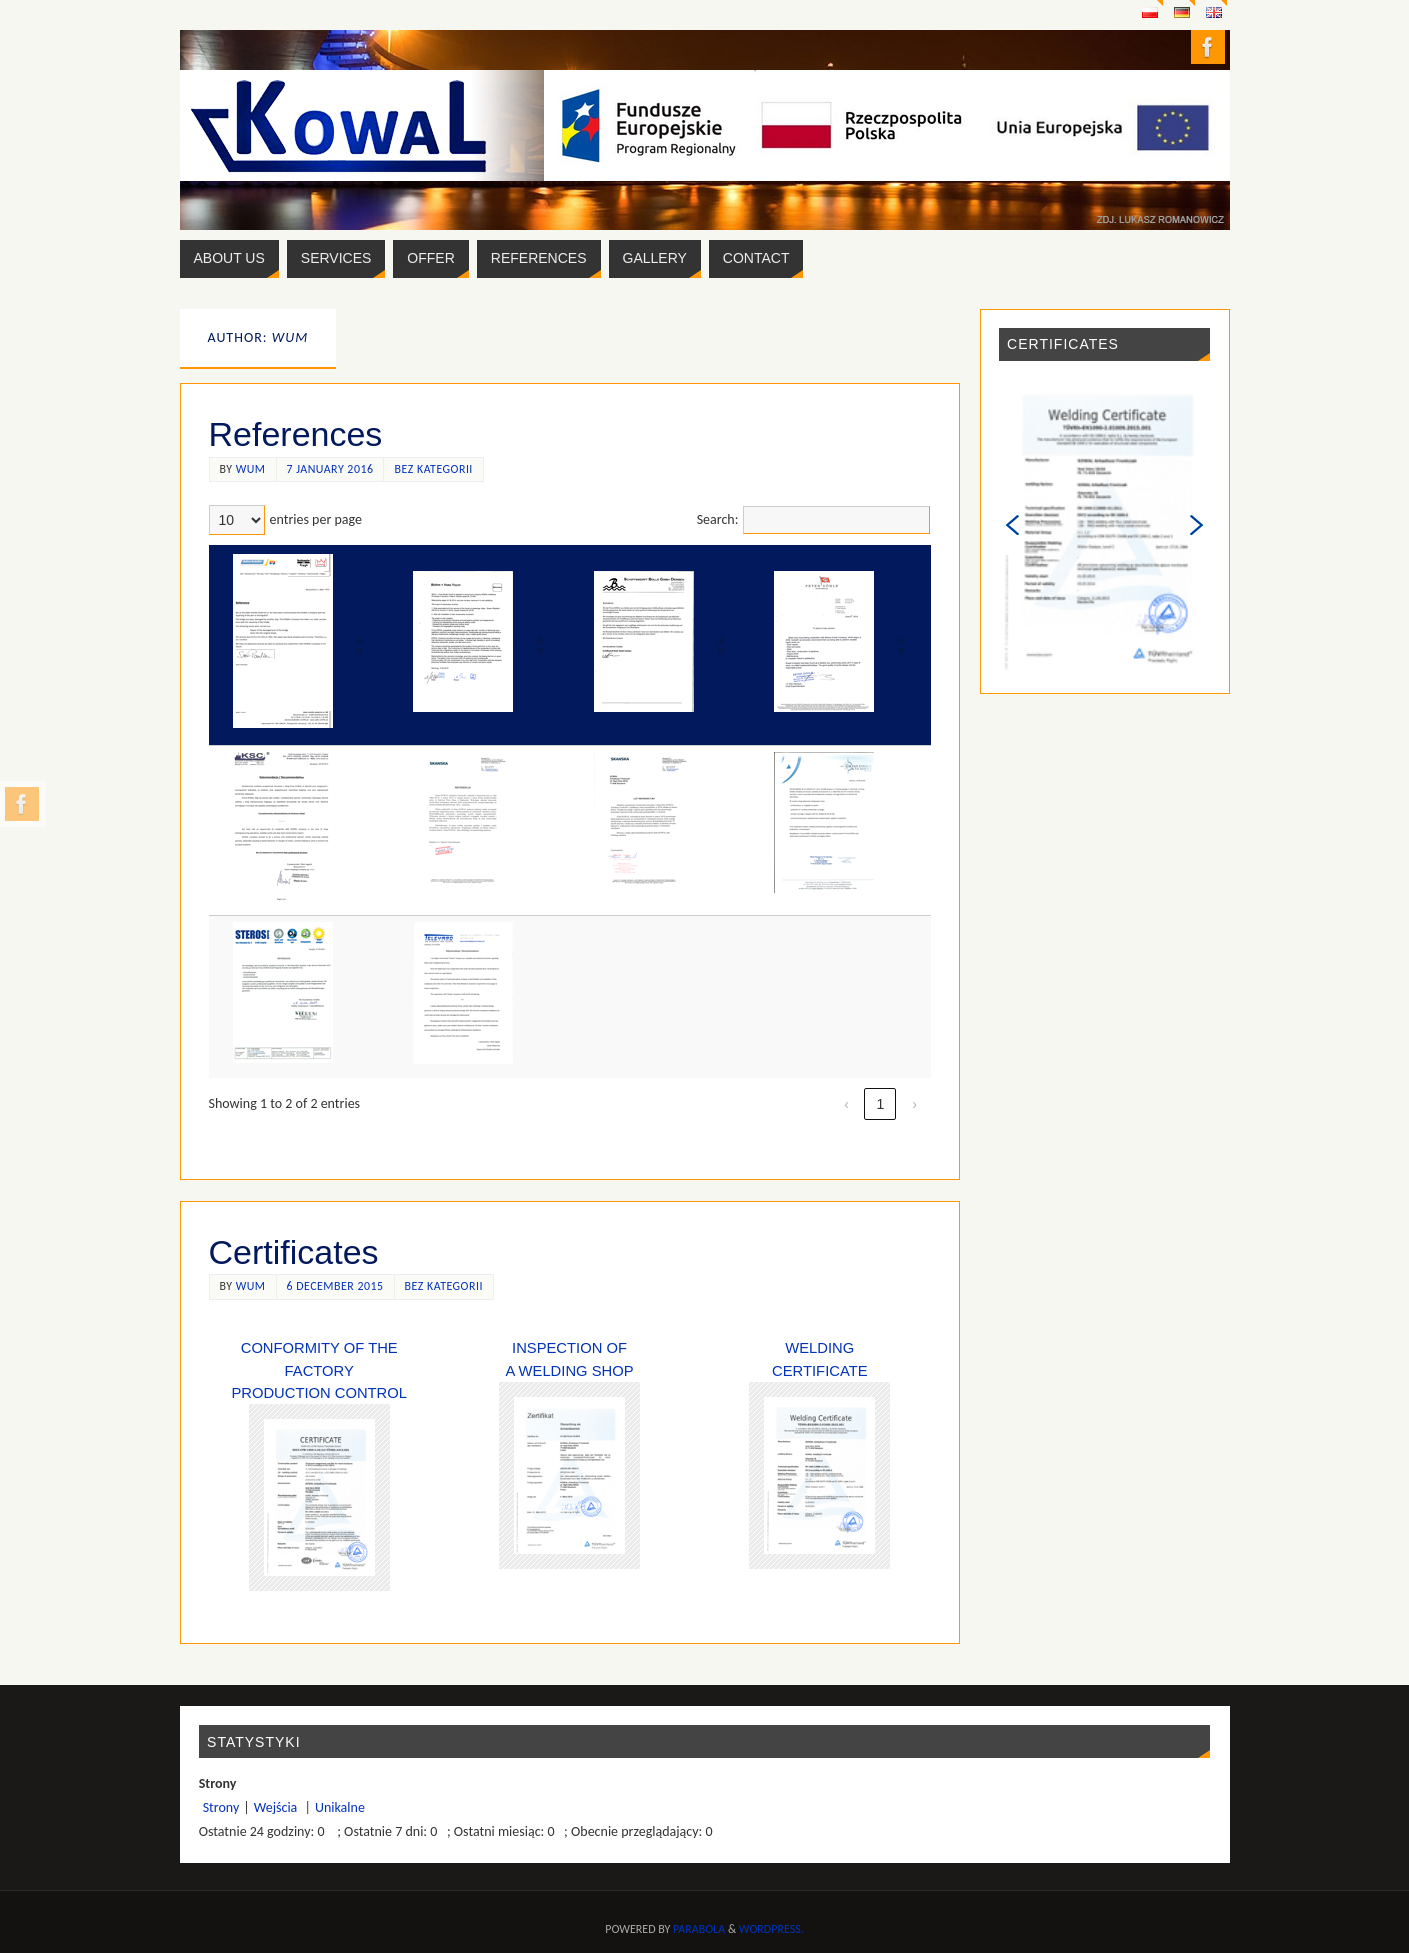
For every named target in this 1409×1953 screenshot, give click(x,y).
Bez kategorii (433, 469)
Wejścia (277, 1807)
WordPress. (771, 1929)
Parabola (699, 1929)
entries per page (316, 519)
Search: (718, 519)
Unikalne (340, 1807)
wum (251, 469)
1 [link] (881, 1104)
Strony (221, 1807)
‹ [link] (846, 1104)
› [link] (914, 1104)
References (296, 434)
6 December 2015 (335, 1286)
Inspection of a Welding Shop (569, 1454)
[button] (359, 645)
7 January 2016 (330, 469)
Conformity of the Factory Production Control (319, 1370)
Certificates (294, 1252)
